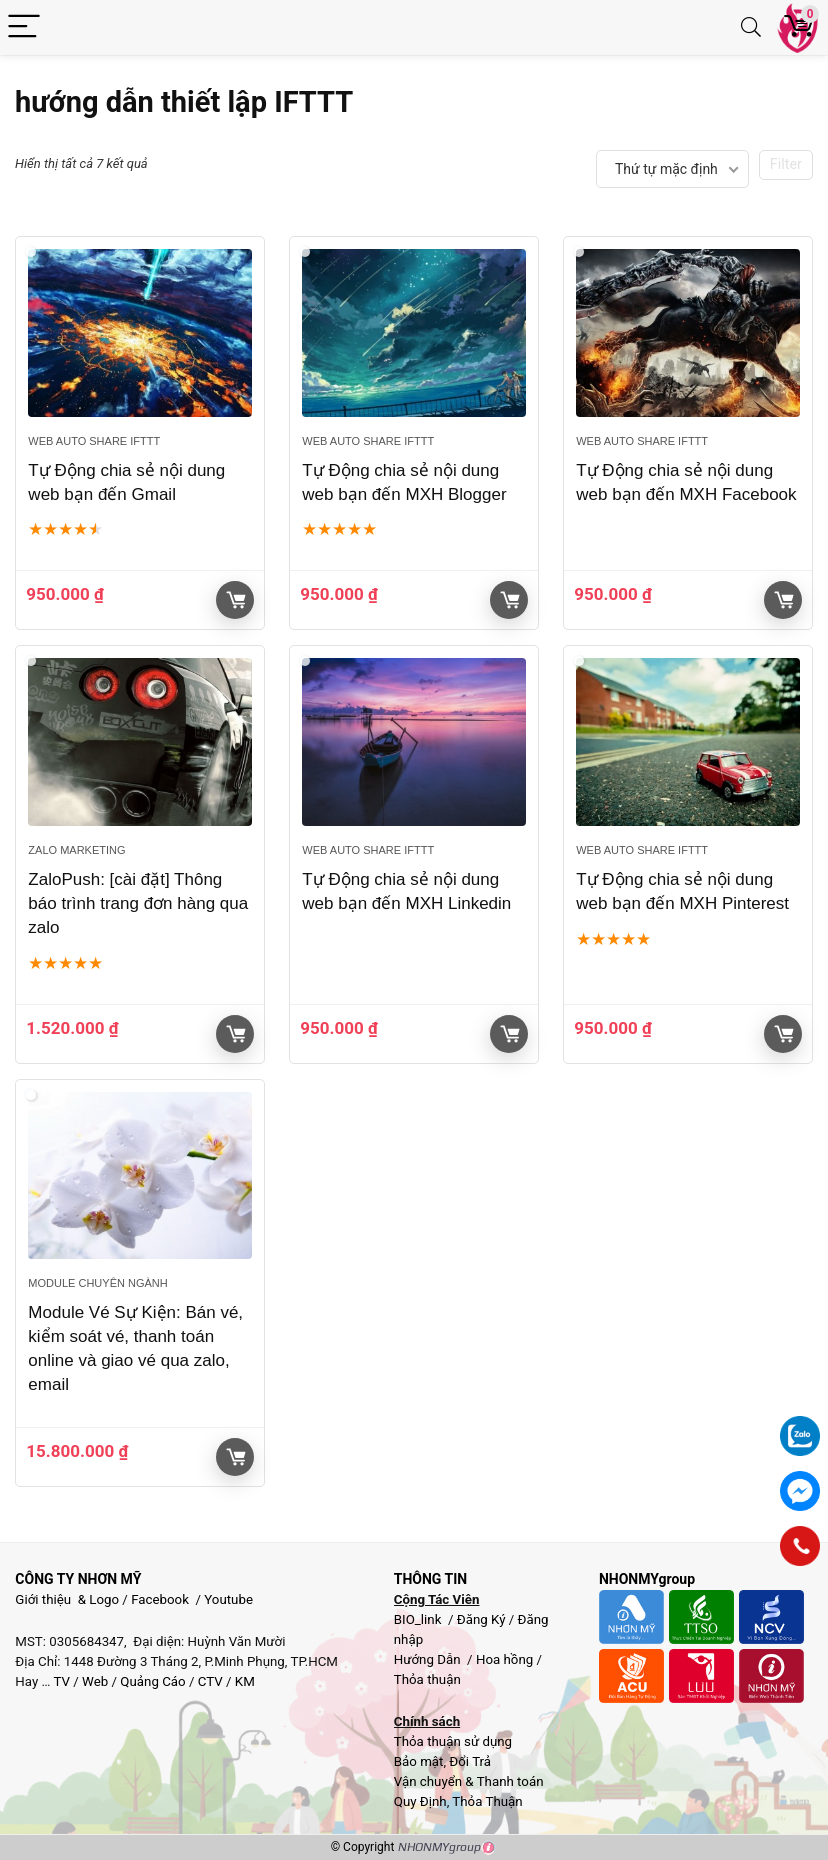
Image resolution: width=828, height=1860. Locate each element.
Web (95, 1681)
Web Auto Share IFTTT (94, 441)
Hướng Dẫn (429, 1659)
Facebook (160, 1599)
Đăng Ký (483, 1619)
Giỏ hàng (236, 600)
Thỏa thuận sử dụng (453, 1741)
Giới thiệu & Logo (67, 1599)
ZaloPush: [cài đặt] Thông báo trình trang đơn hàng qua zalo (138, 903)
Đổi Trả (470, 1761)
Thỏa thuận (427, 1679)
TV (60, 1681)
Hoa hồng (504, 1659)
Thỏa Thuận (485, 1801)
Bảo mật (419, 1761)
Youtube (228, 1599)
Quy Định (420, 1801)
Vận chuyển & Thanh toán (469, 1781)
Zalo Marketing (76, 850)
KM (245, 1681)
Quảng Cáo (152, 1681)
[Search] (751, 27)
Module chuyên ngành (97, 1283)
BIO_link (419, 1619)
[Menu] (24, 27)
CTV (210, 1681)
